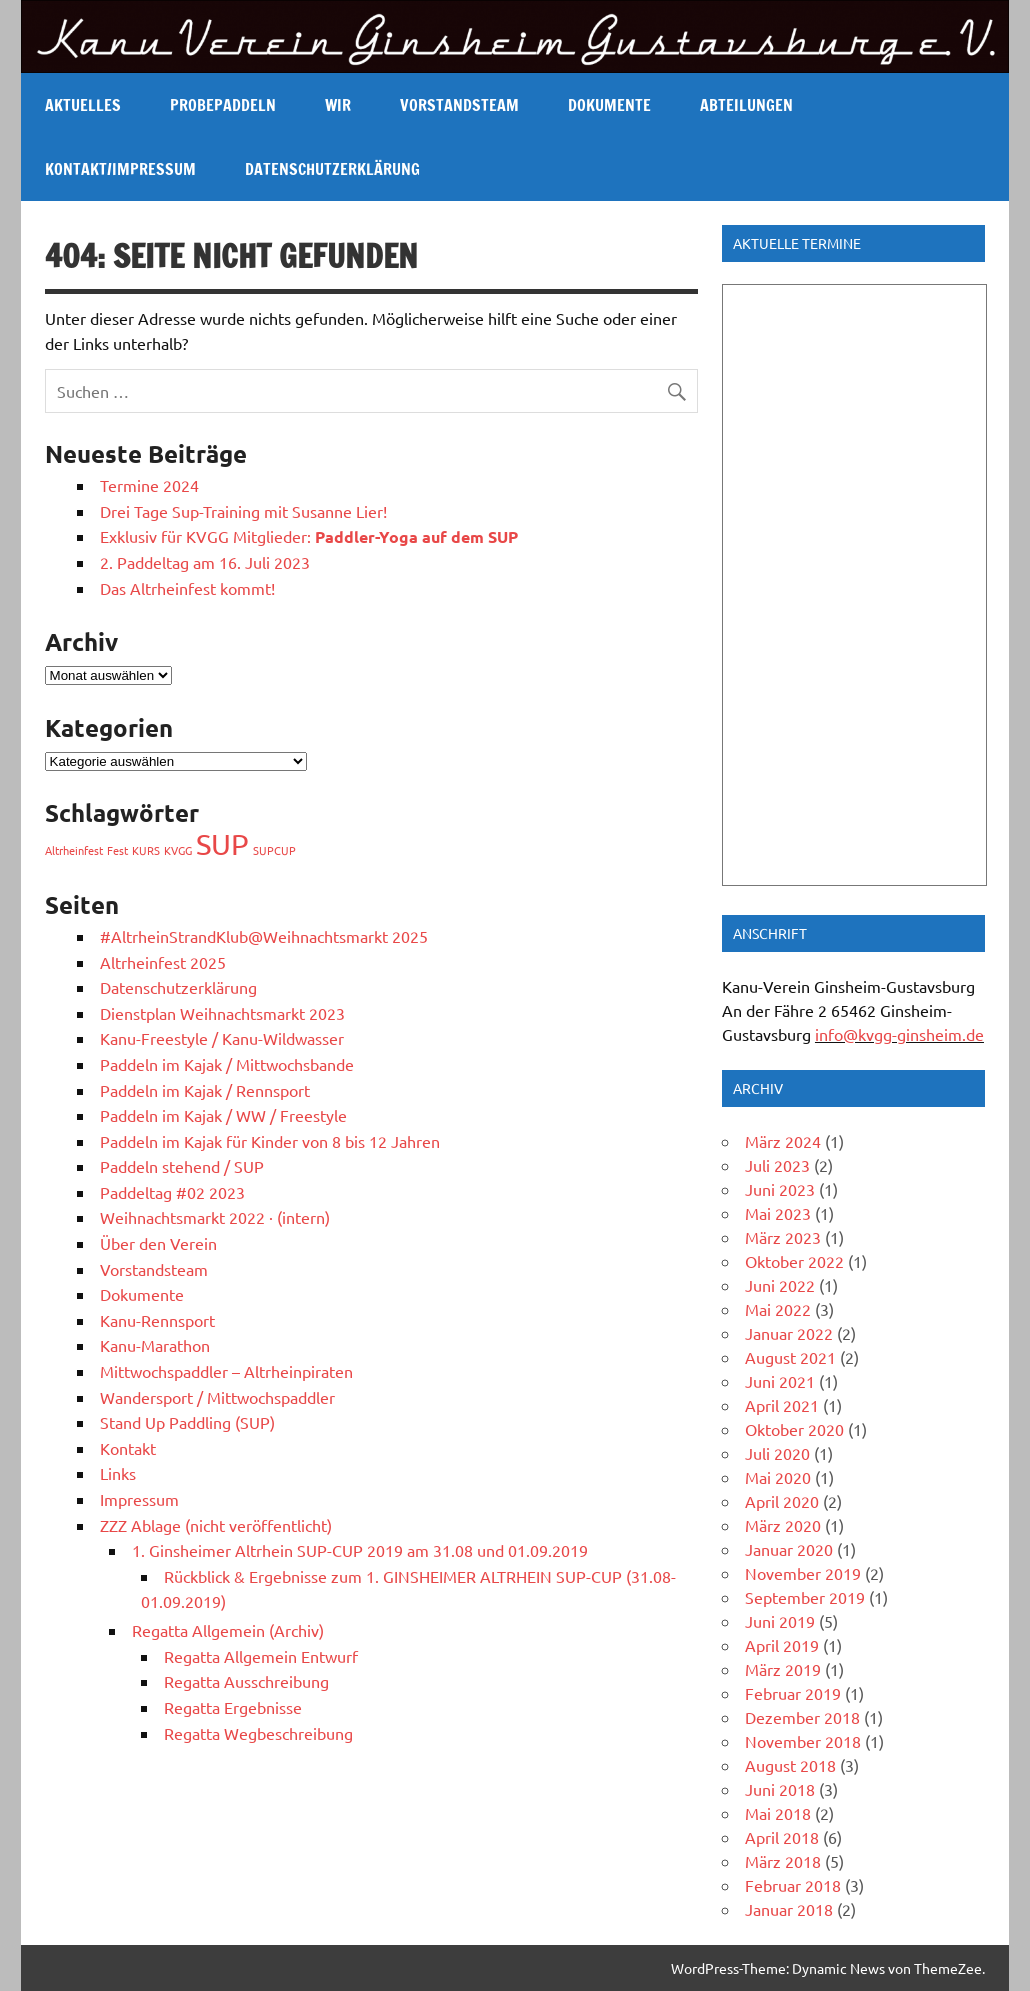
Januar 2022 (789, 1333)
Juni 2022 (780, 1285)
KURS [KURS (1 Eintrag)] (146, 850)
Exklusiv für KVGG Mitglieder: (309, 536)
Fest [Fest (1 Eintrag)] (117, 850)
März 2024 (783, 1141)
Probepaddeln (223, 105)
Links (118, 1473)
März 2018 (783, 1861)
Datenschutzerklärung (332, 169)
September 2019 (805, 1597)
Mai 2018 (778, 1813)
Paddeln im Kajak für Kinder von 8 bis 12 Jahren (270, 1141)
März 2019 (783, 1669)
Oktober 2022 (794, 1261)
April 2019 (782, 1645)
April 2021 (782, 1405)
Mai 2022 (778, 1309)
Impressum (139, 1499)
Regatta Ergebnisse (233, 1707)
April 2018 (782, 1837)
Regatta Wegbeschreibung (258, 1733)
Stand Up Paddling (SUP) (187, 1422)
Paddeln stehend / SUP (182, 1166)
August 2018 (790, 1765)
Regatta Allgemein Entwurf (261, 1656)
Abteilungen (746, 105)
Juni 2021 (780, 1381)
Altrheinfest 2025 (163, 962)
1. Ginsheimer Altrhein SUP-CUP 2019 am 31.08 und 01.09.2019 (360, 1550)
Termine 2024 (149, 485)
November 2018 (803, 1741)
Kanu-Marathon (155, 1345)
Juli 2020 (777, 1453)
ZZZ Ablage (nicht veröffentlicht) (216, 1525)
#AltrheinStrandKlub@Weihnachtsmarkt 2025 (264, 936)
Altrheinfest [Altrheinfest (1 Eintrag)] (74, 850)
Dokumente (609, 105)
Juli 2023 (777, 1165)
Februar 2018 (793, 1885)
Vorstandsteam (459, 105)
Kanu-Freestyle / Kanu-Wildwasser (222, 1038)
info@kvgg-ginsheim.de (899, 1034)
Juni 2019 (780, 1621)
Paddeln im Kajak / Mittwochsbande (227, 1064)
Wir (338, 105)
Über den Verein (158, 1243)
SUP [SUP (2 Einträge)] (222, 844)
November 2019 (803, 1573)
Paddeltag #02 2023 (172, 1192)
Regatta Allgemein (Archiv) (228, 1630)
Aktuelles (83, 105)
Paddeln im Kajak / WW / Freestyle (223, 1115)
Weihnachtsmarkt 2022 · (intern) (215, 1217)
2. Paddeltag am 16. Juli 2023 (205, 562)
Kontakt (128, 1448)
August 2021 (790, 1357)
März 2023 (783, 1237)
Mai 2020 (778, 1477)
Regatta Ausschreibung (246, 1681)
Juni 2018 (780, 1789)
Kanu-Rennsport (157, 1320)
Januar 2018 (789, 1909)
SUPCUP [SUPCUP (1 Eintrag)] (274, 850)
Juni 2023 (780, 1189)
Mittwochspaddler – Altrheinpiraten (226, 1371)
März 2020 (783, 1525)
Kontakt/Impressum (120, 169)
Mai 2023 (778, 1213)
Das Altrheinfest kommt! (187, 588)
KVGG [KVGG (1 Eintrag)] (178, 850)
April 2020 (782, 1501)
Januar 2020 (789, 1549)
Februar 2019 (793, 1693)
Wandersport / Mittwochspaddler (217, 1397)
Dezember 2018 (802, 1717)
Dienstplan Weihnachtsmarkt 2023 (222, 1013)
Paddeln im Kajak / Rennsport (205, 1090)
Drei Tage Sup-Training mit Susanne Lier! (243, 511)
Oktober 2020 (794, 1429)
